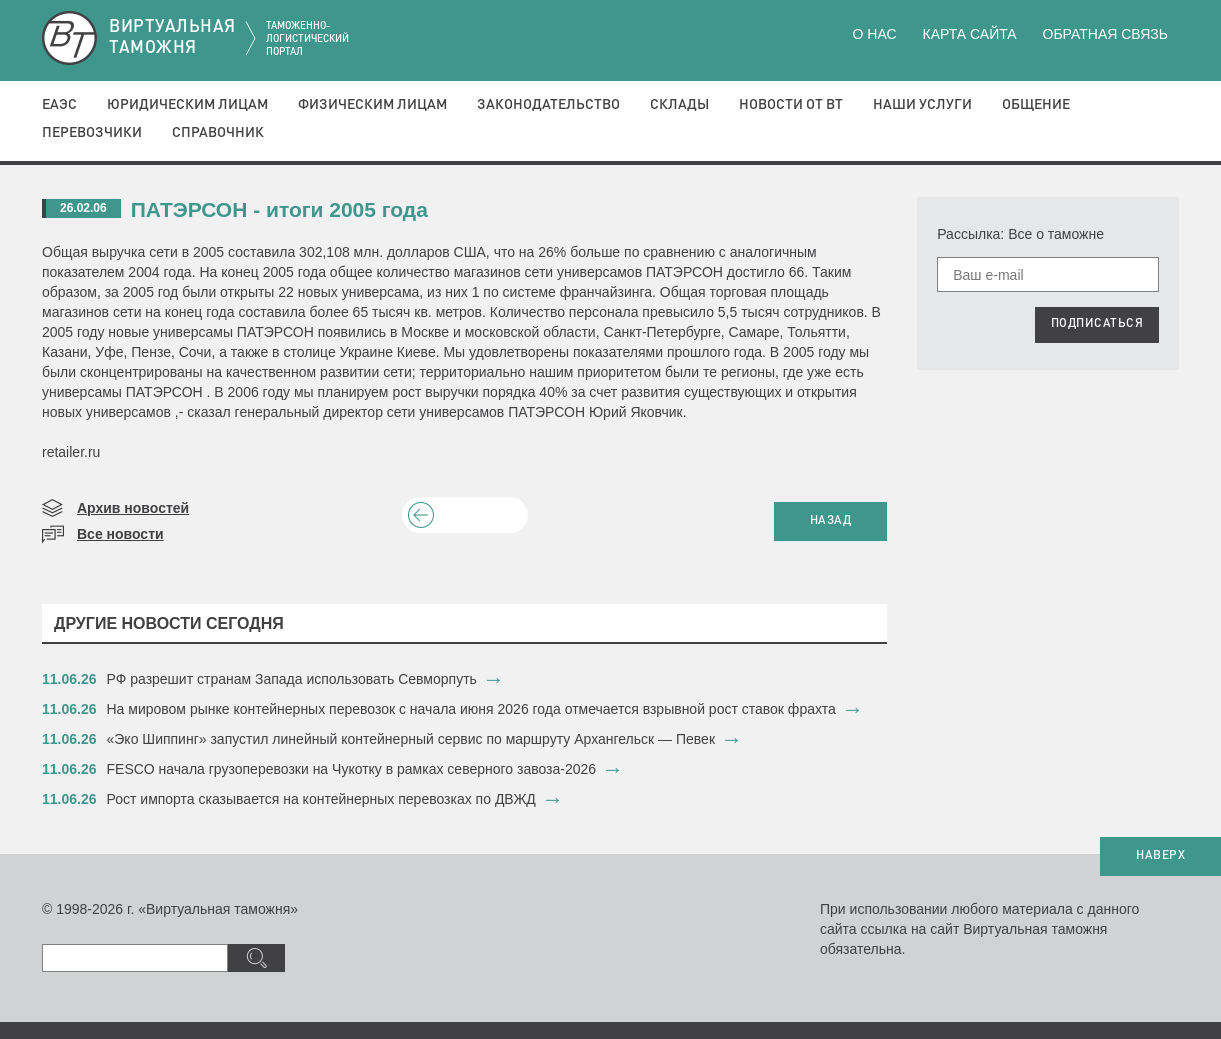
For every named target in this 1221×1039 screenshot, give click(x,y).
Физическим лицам (372, 105)
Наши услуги (922, 105)
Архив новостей (133, 508)
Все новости (120, 534)
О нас (875, 34)
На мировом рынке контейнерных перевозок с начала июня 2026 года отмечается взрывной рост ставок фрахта (471, 709)
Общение (1036, 105)
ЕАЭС (59, 105)
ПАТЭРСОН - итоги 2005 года (279, 209)
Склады (679, 105)
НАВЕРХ (1160, 856)
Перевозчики (92, 133)
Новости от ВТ (791, 105)
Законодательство (548, 105)
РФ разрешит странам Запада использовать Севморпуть (292, 679)
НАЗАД (831, 521)
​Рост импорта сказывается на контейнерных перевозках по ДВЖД (321, 799)
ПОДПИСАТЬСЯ (1097, 324)
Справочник (218, 133)
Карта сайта (969, 34)
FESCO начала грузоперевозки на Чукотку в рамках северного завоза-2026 (352, 769)
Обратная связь (1105, 34)
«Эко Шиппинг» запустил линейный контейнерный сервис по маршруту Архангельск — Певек (411, 739)
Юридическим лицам (187, 105)
